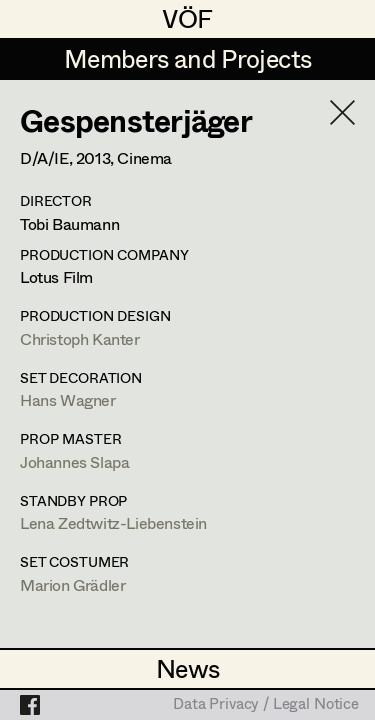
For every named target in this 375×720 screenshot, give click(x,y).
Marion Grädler (72, 584)
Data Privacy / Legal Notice (266, 705)
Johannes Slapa (74, 461)
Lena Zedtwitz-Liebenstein (113, 522)
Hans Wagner (68, 399)
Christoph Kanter (80, 338)
